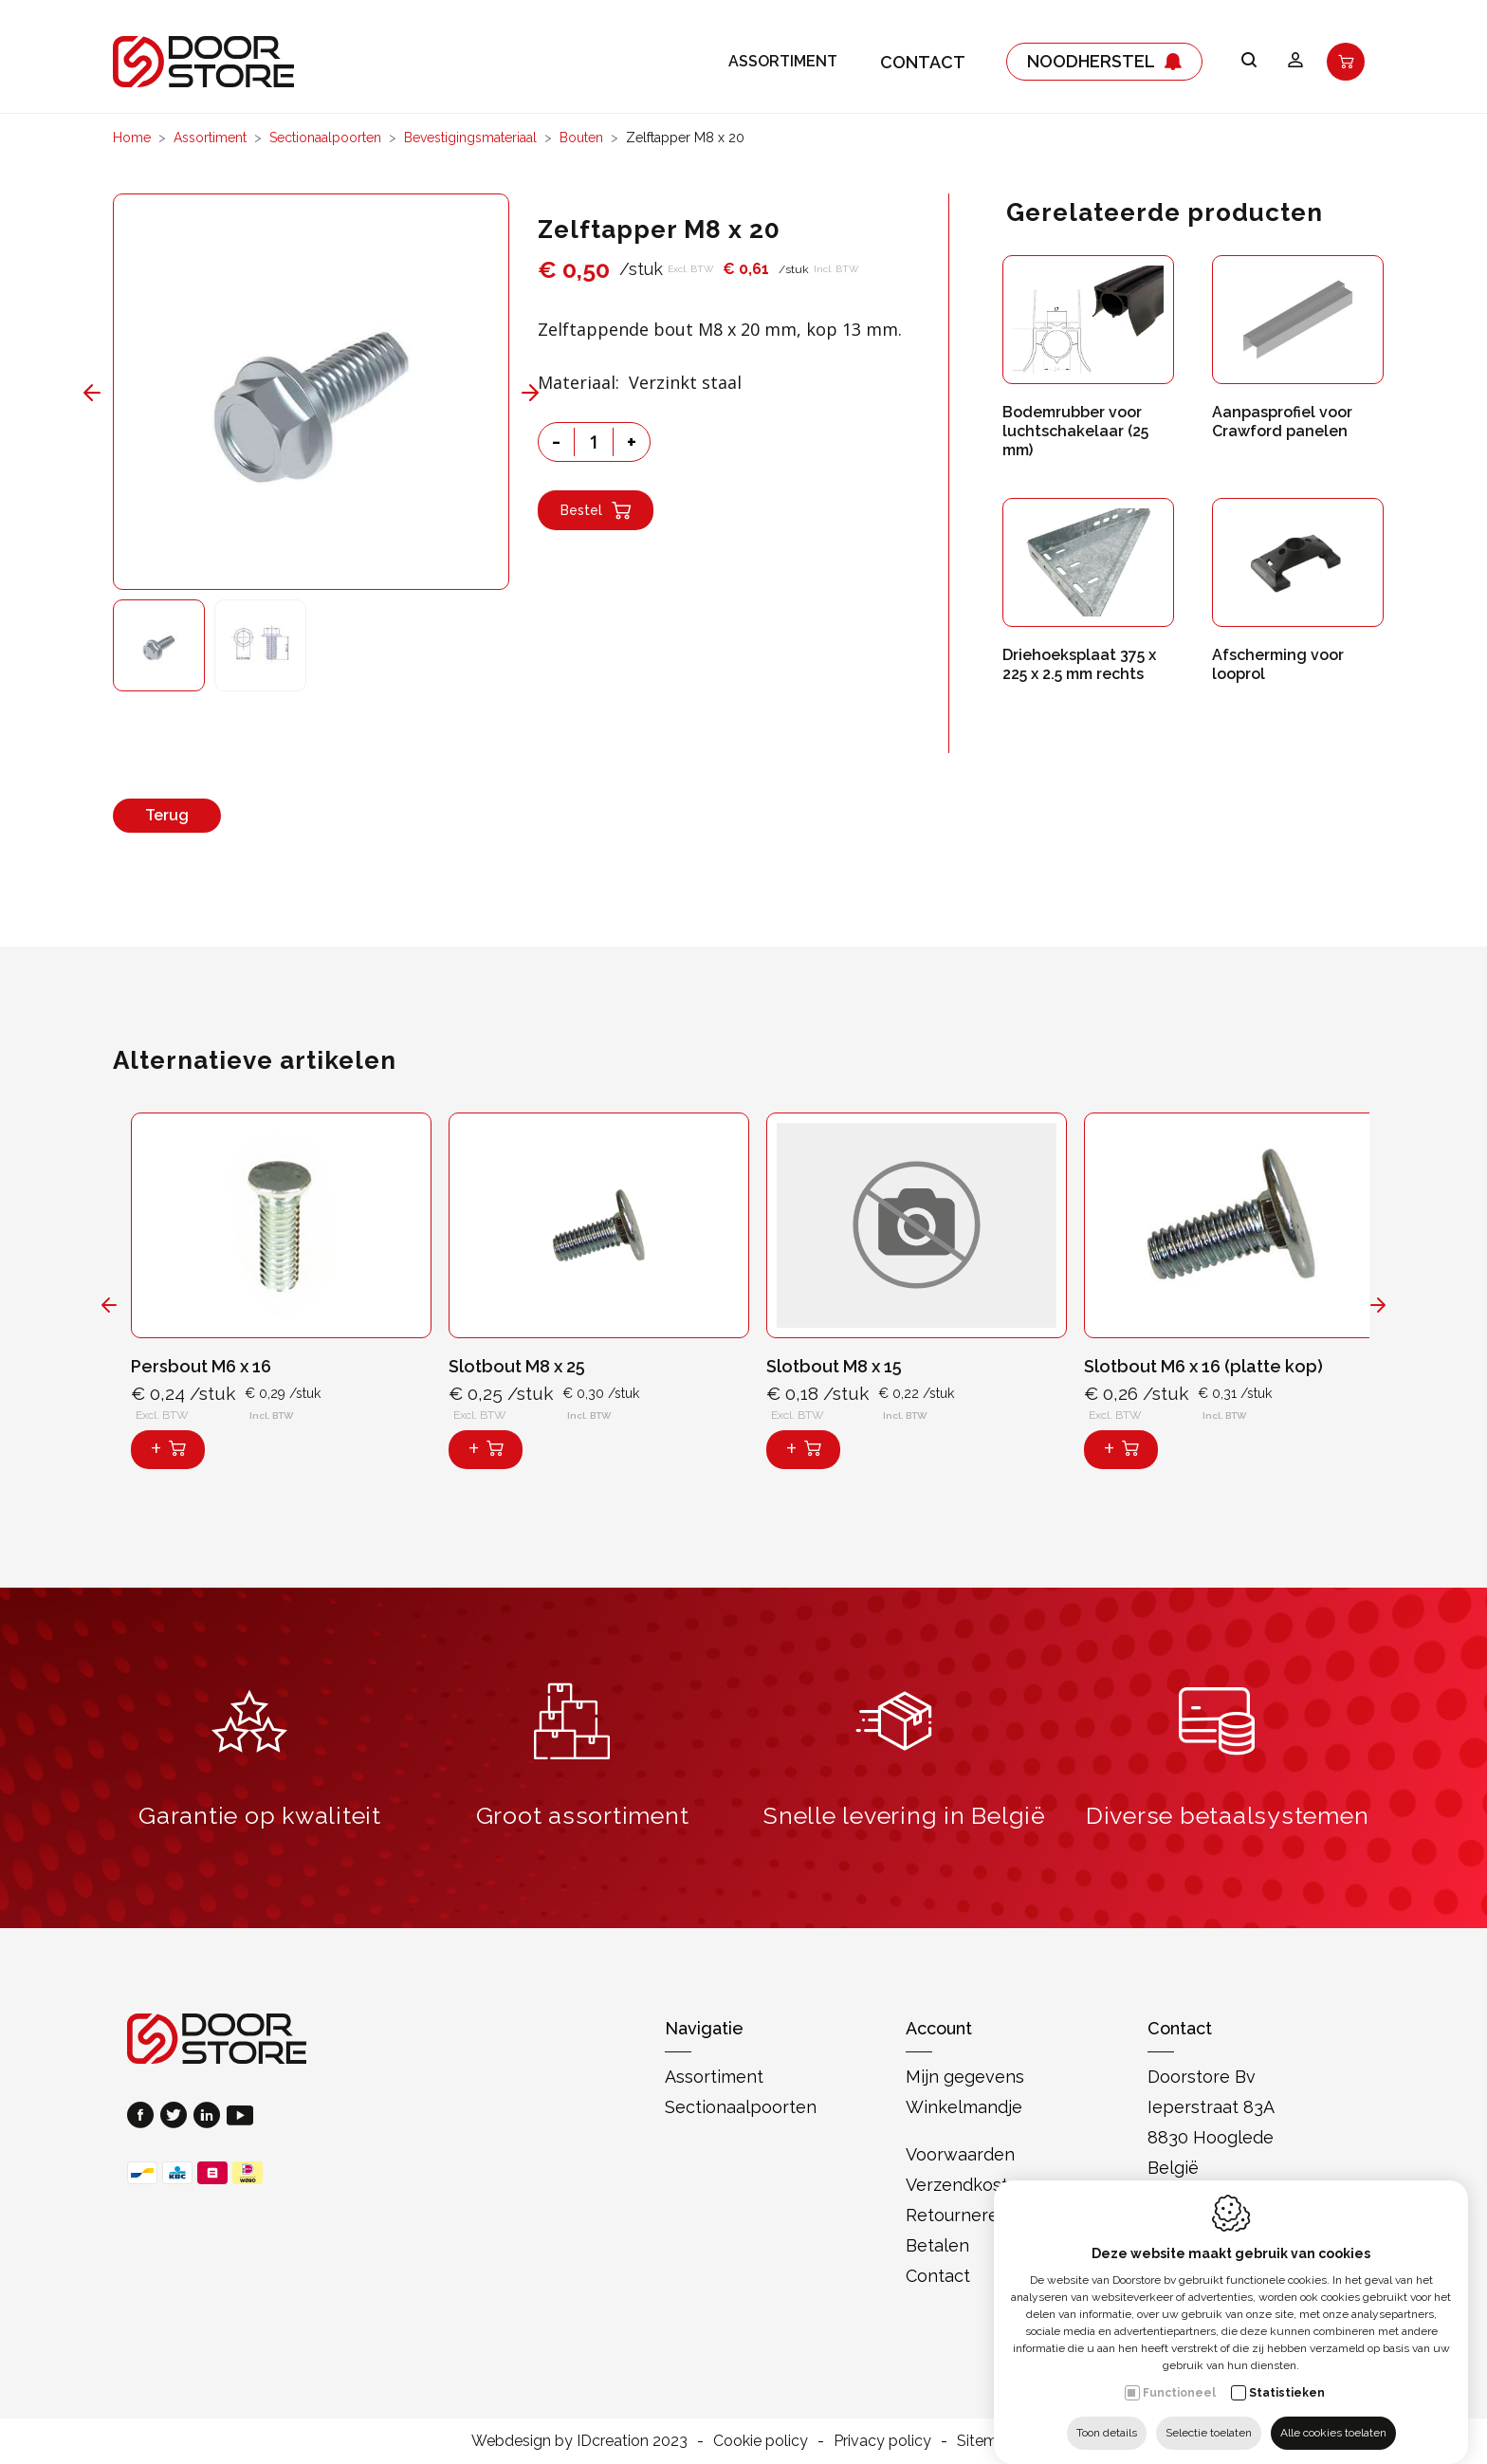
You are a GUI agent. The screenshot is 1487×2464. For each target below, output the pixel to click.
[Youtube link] (240, 2117)
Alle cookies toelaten (1333, 2413)
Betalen (937, 2245)
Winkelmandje (964, 2107)
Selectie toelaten (1209, 2413)
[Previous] (134, 392)
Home (132, 137)
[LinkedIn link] (210, 2117)
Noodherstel (1104, 57)
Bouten (581, 137)
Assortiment (782, 57)
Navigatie (704, 2028)
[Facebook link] (143, 2117)
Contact (922, 57)
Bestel (595, 510)
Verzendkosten (967, 2185)
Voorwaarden (960, 2154)
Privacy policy (882, 2441)
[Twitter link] (176, 2117)
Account (939, 2028)
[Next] (488, 392)
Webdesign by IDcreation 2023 (579, 2441)
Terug (167, 815)
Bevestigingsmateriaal (470, 137)
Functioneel (1179, 2374)
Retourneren (957, 2215)
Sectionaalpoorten (325, 137)
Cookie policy (760, 2441)
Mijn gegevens (965, 2077)
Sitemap (986, 2441)
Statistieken (1287, 2374)
